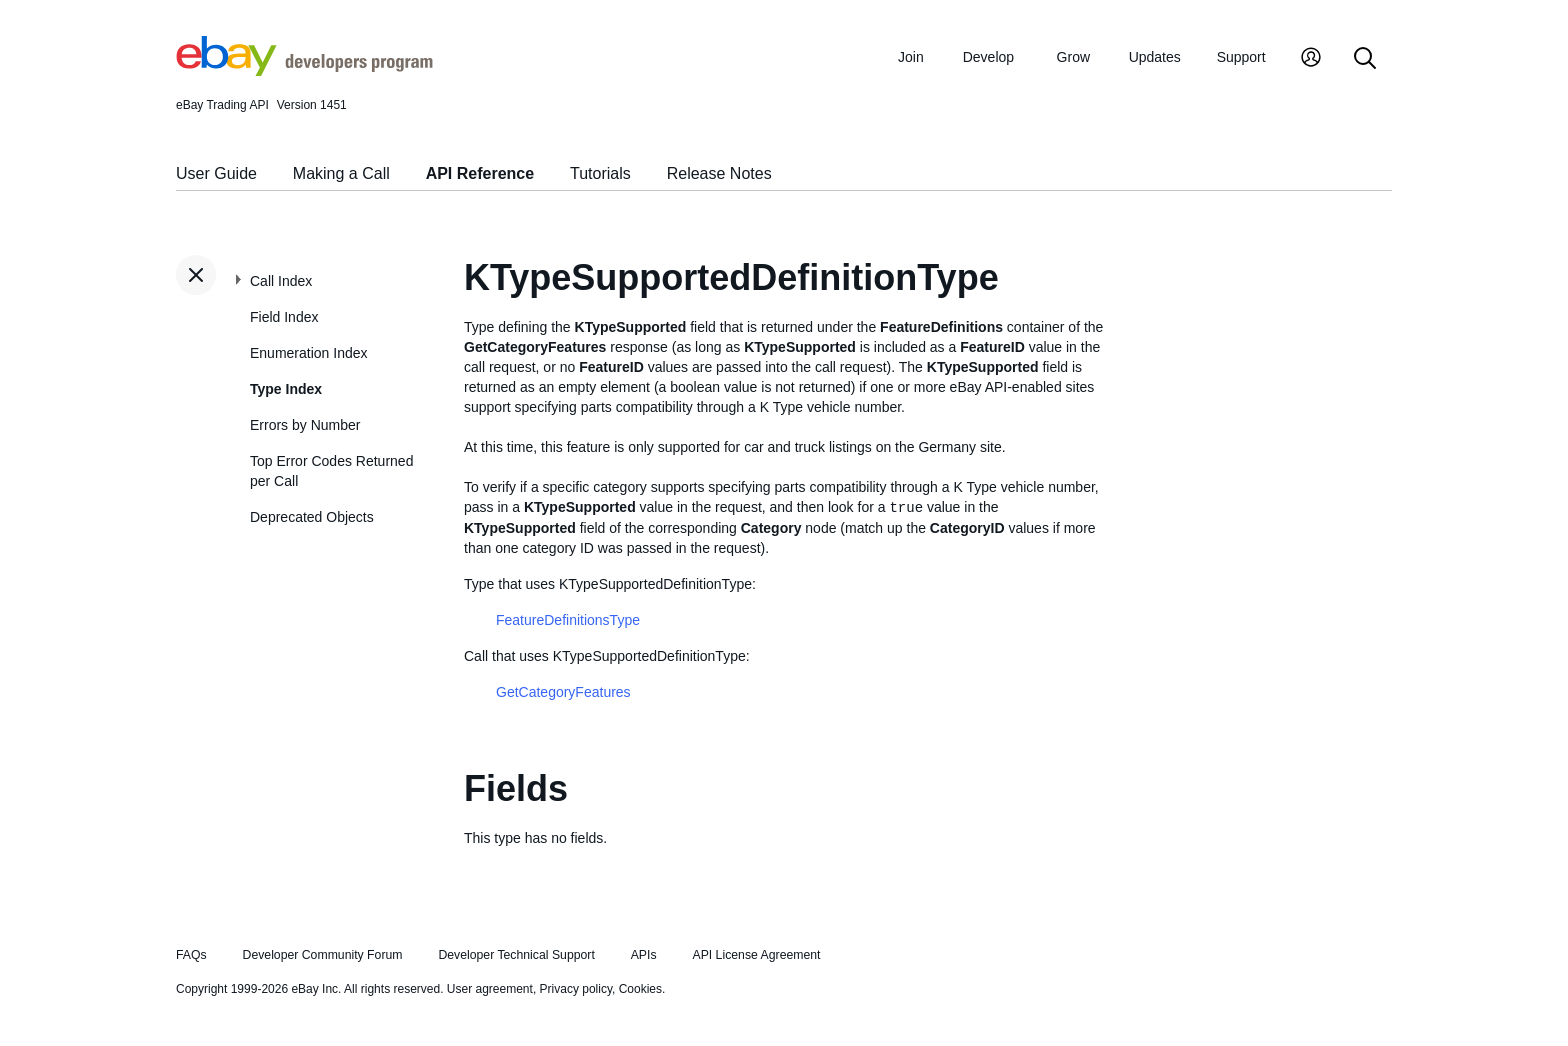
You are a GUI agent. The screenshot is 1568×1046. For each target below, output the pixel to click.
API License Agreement (756, 955)
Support (1241, 57)
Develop (988, 57)
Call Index (281, 281)
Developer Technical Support (516, 955)
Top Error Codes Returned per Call (331, 471)
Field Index (284, 317)
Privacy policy (576, 989)
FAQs (191, 955)
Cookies (640, 989)
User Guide (216, 173)
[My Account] (1311, 59)
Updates (1155, 57)
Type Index (286, 389)
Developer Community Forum (323, 955)
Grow (1073, 57)
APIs (644, 955)
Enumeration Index (309, 353)
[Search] (1365, 59)
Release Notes (719, 173)
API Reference (480, 173)
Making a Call (341, 173)
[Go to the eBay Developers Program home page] (304, 71)
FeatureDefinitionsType (568, 620)
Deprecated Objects (312, 517)
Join (911, 57)
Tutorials (600, 173)
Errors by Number (305, 425)
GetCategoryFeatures (563, 692)
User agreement (490, 989)
